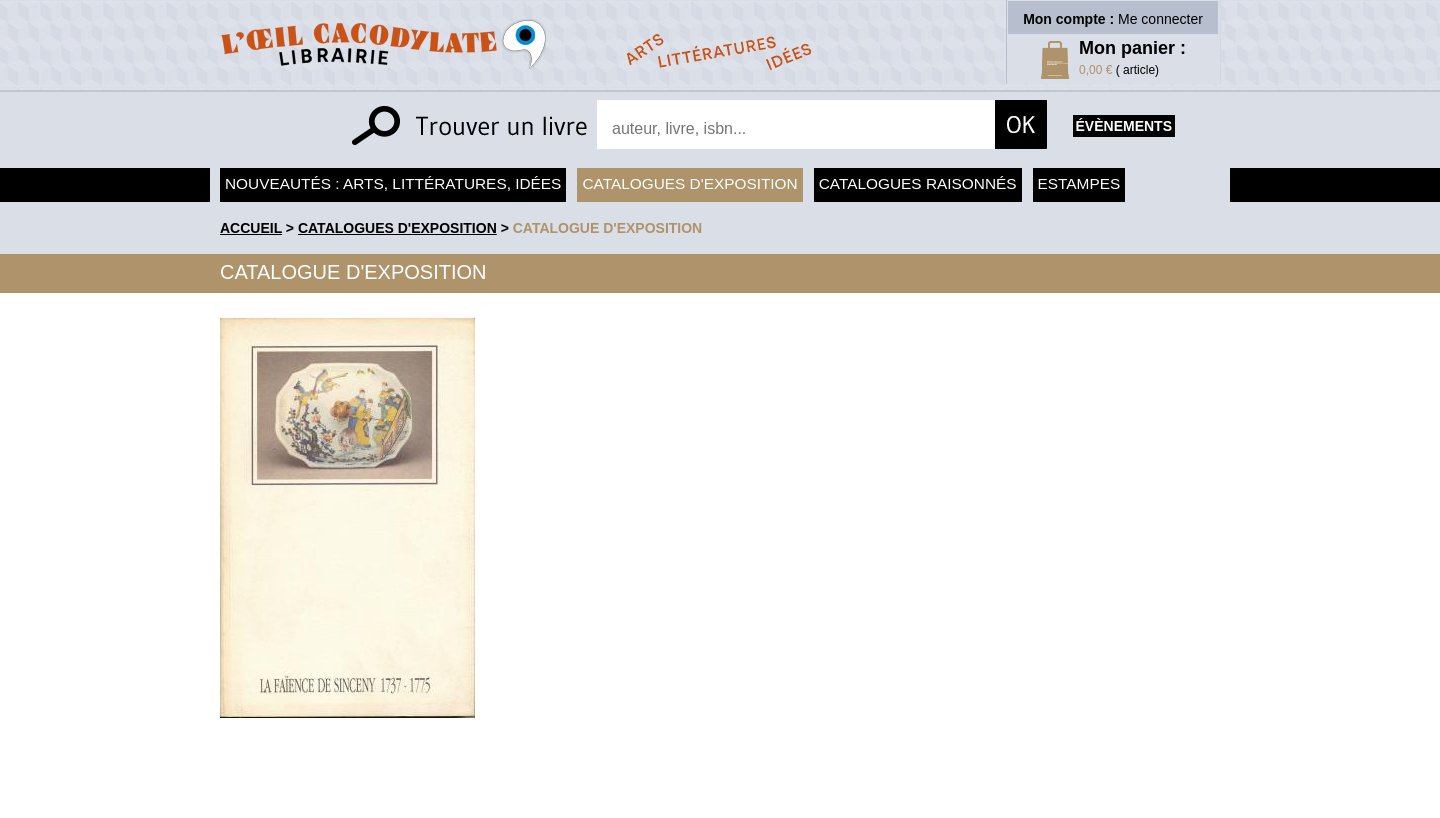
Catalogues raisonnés (918, 183)
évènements (1124, 126)
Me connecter (1160, 19)
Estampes (1079, 183)
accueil (251, 228)
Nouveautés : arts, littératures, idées (393, 183)
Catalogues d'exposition (689, 183)
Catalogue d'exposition (608, 228)
